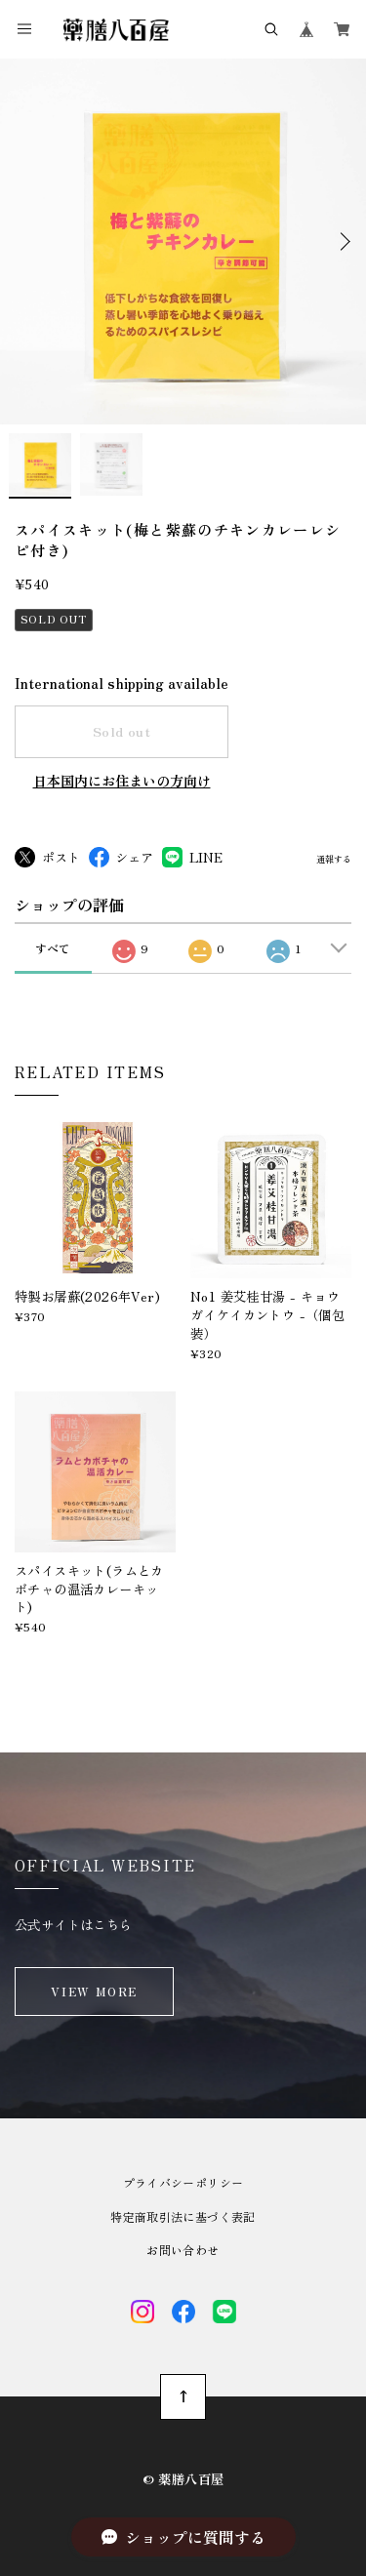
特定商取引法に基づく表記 (182, 2217)
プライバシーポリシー (183, 2183)
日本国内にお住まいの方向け (122, 780)
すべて (52, 948)
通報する (333, 860)
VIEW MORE (94, 1991)
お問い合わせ (182, 2250)
